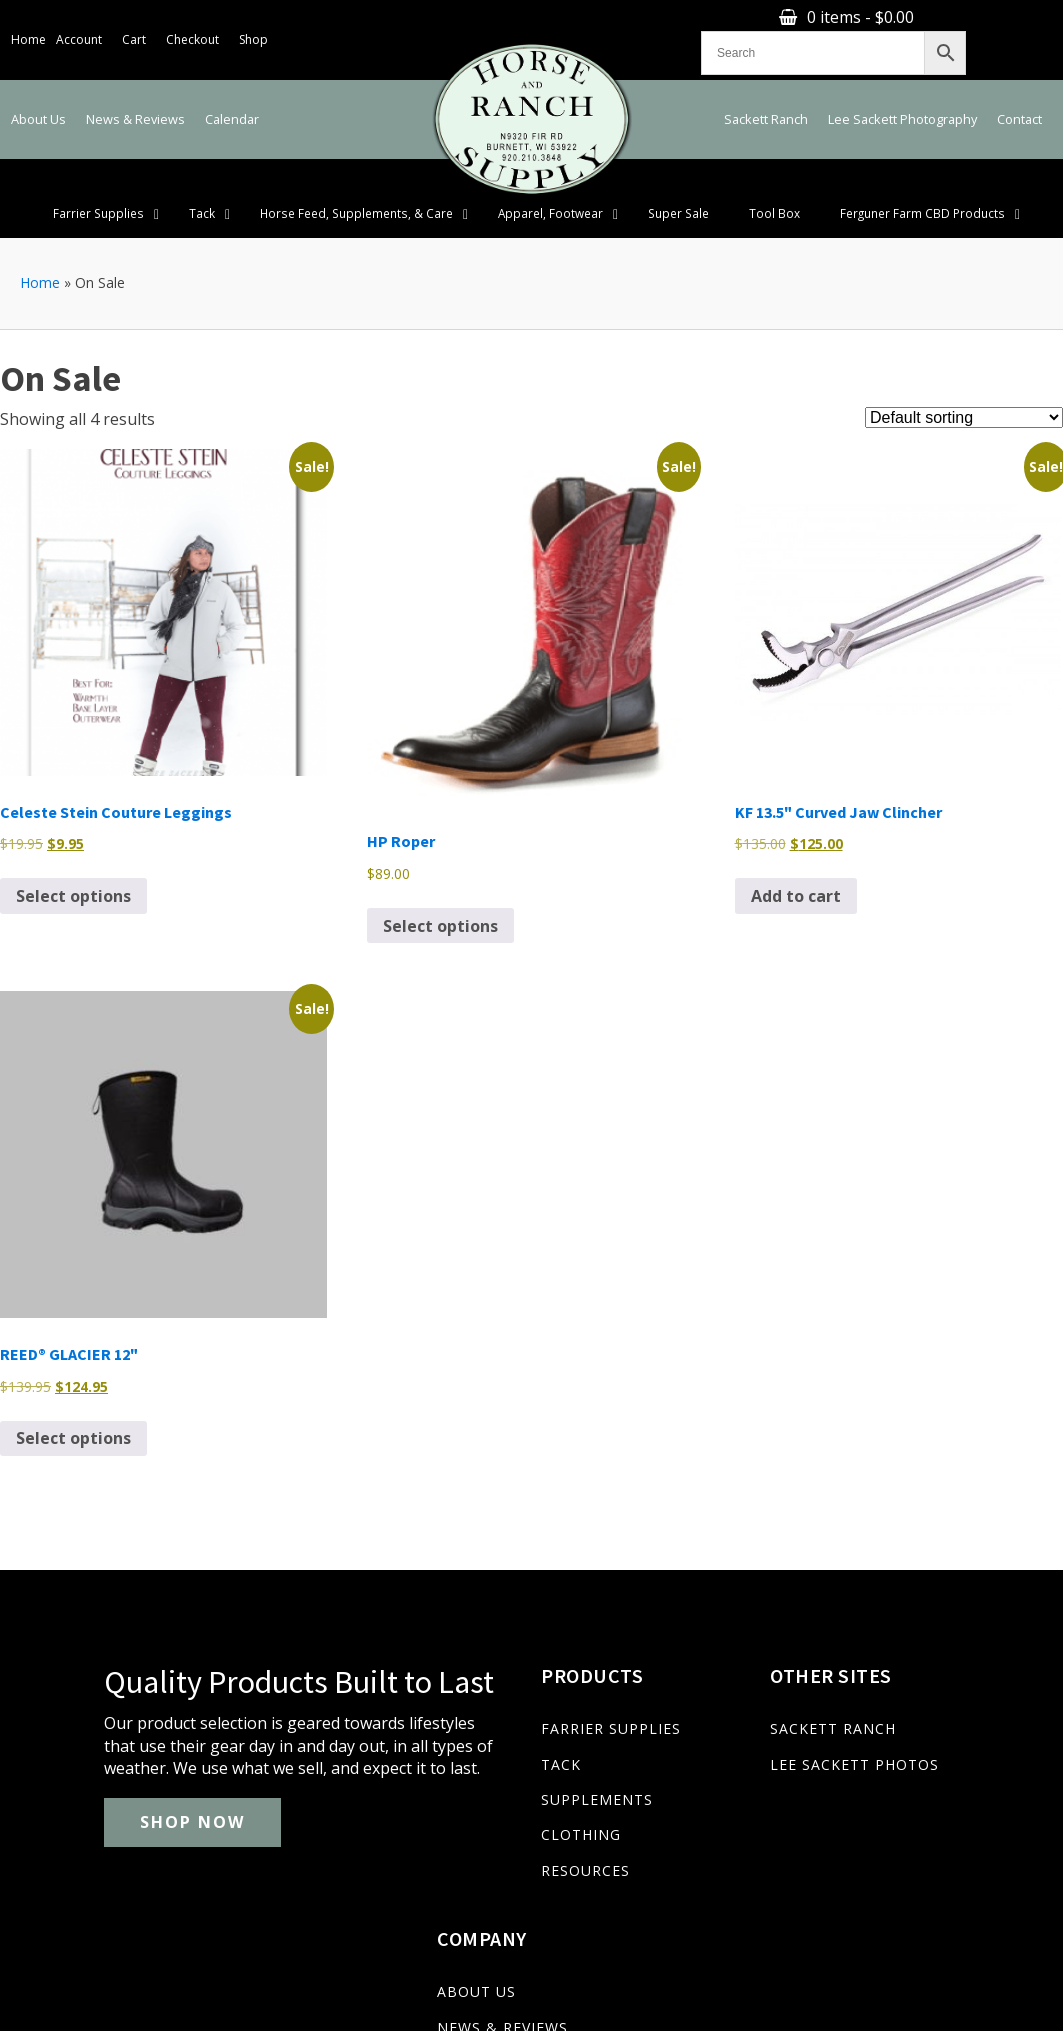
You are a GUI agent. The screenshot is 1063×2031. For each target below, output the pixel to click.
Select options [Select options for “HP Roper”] (440, 901)
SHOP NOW (108, 1854)
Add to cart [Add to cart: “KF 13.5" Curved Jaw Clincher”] (796, 871)
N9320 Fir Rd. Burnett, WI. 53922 (453, 1950)
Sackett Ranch (766, 94)
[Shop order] (964, 393)
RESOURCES (489, 1845)
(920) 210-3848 (75, 1950)
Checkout (192, 26)
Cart (134, 26)
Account (79, 26)
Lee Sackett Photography (902, 94)
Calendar (232, 94)
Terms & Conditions (986, 2007)
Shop (253, 26)
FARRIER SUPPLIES (515, 1704)
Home (28, 26)
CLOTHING (485, 1810)
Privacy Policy (868, 2007)
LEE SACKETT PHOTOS (742, 1739)
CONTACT (907, 1810)
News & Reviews (135, 94)
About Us (38, 94)
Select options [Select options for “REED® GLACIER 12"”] (73, 1414)
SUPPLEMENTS (501, 1774)
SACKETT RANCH (721, 1704)
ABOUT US (909, 1704)
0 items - (733, 26)
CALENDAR (911, 1774)
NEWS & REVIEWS (935, 1739)
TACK (465, 1739)
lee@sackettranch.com (231, 1950)
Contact (1019, 94)
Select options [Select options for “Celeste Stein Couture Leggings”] (73, 871)
